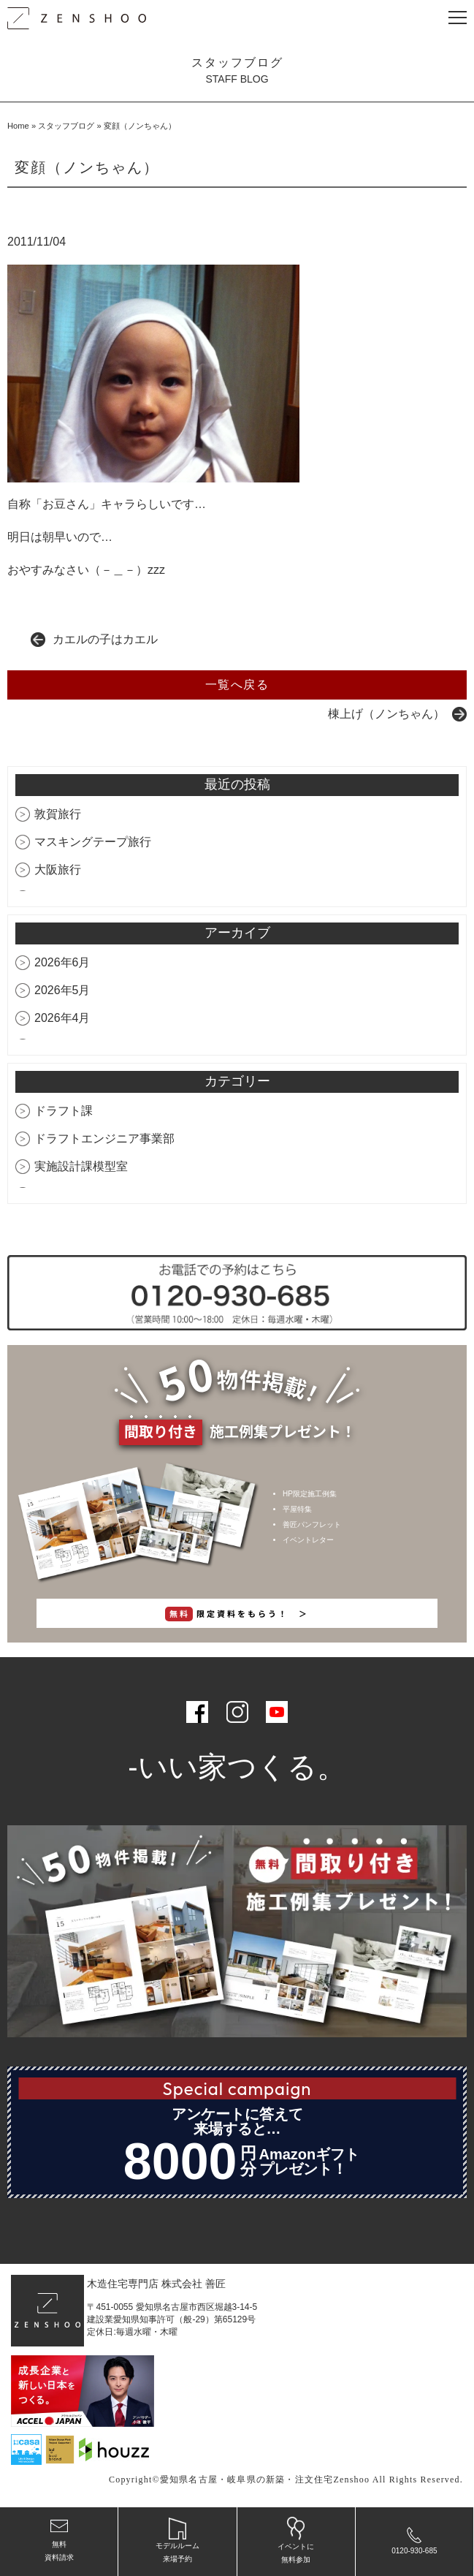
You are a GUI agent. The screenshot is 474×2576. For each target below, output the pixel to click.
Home (18, 125)
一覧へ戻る (237, 684)
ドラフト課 (63, 1111)
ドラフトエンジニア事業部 (104, 1138)
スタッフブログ (66, 125)
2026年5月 (62, 990)
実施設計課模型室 (81, 1166)
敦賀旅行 (57, 814)
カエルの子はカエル (105, 639)
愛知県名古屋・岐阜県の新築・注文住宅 (247, 2479)
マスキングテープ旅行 (92, 842)
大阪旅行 (57, 869)
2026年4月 (62, 1018)
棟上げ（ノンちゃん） (386, 714)
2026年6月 (62, 962)
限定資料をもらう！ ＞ (237, 1614)
